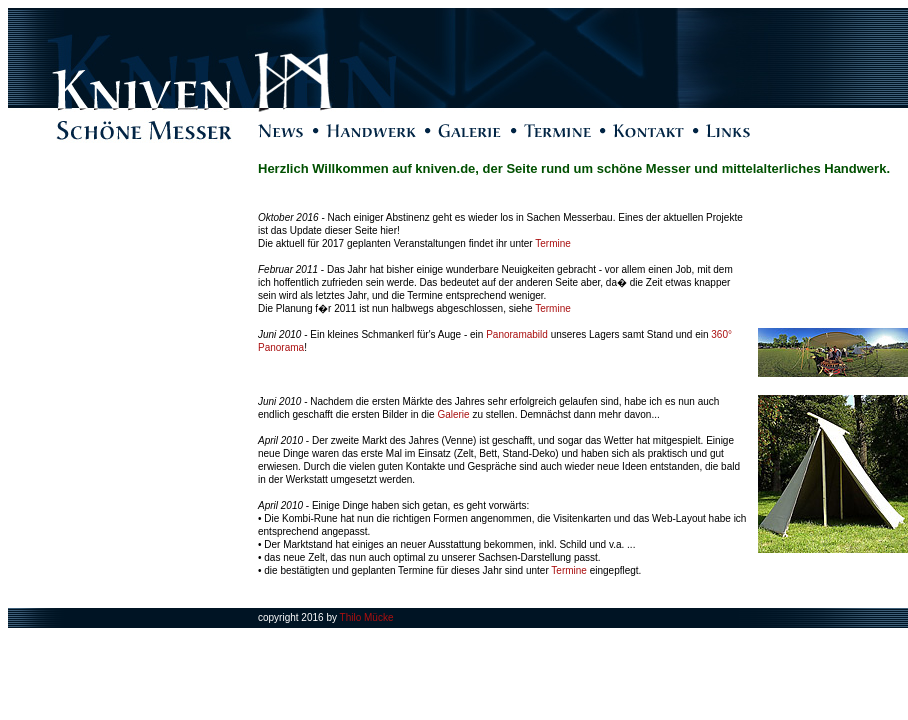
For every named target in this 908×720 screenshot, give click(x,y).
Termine (553, 243)
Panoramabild (517, 334)
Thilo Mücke (367, 617)
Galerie (453, 414)
